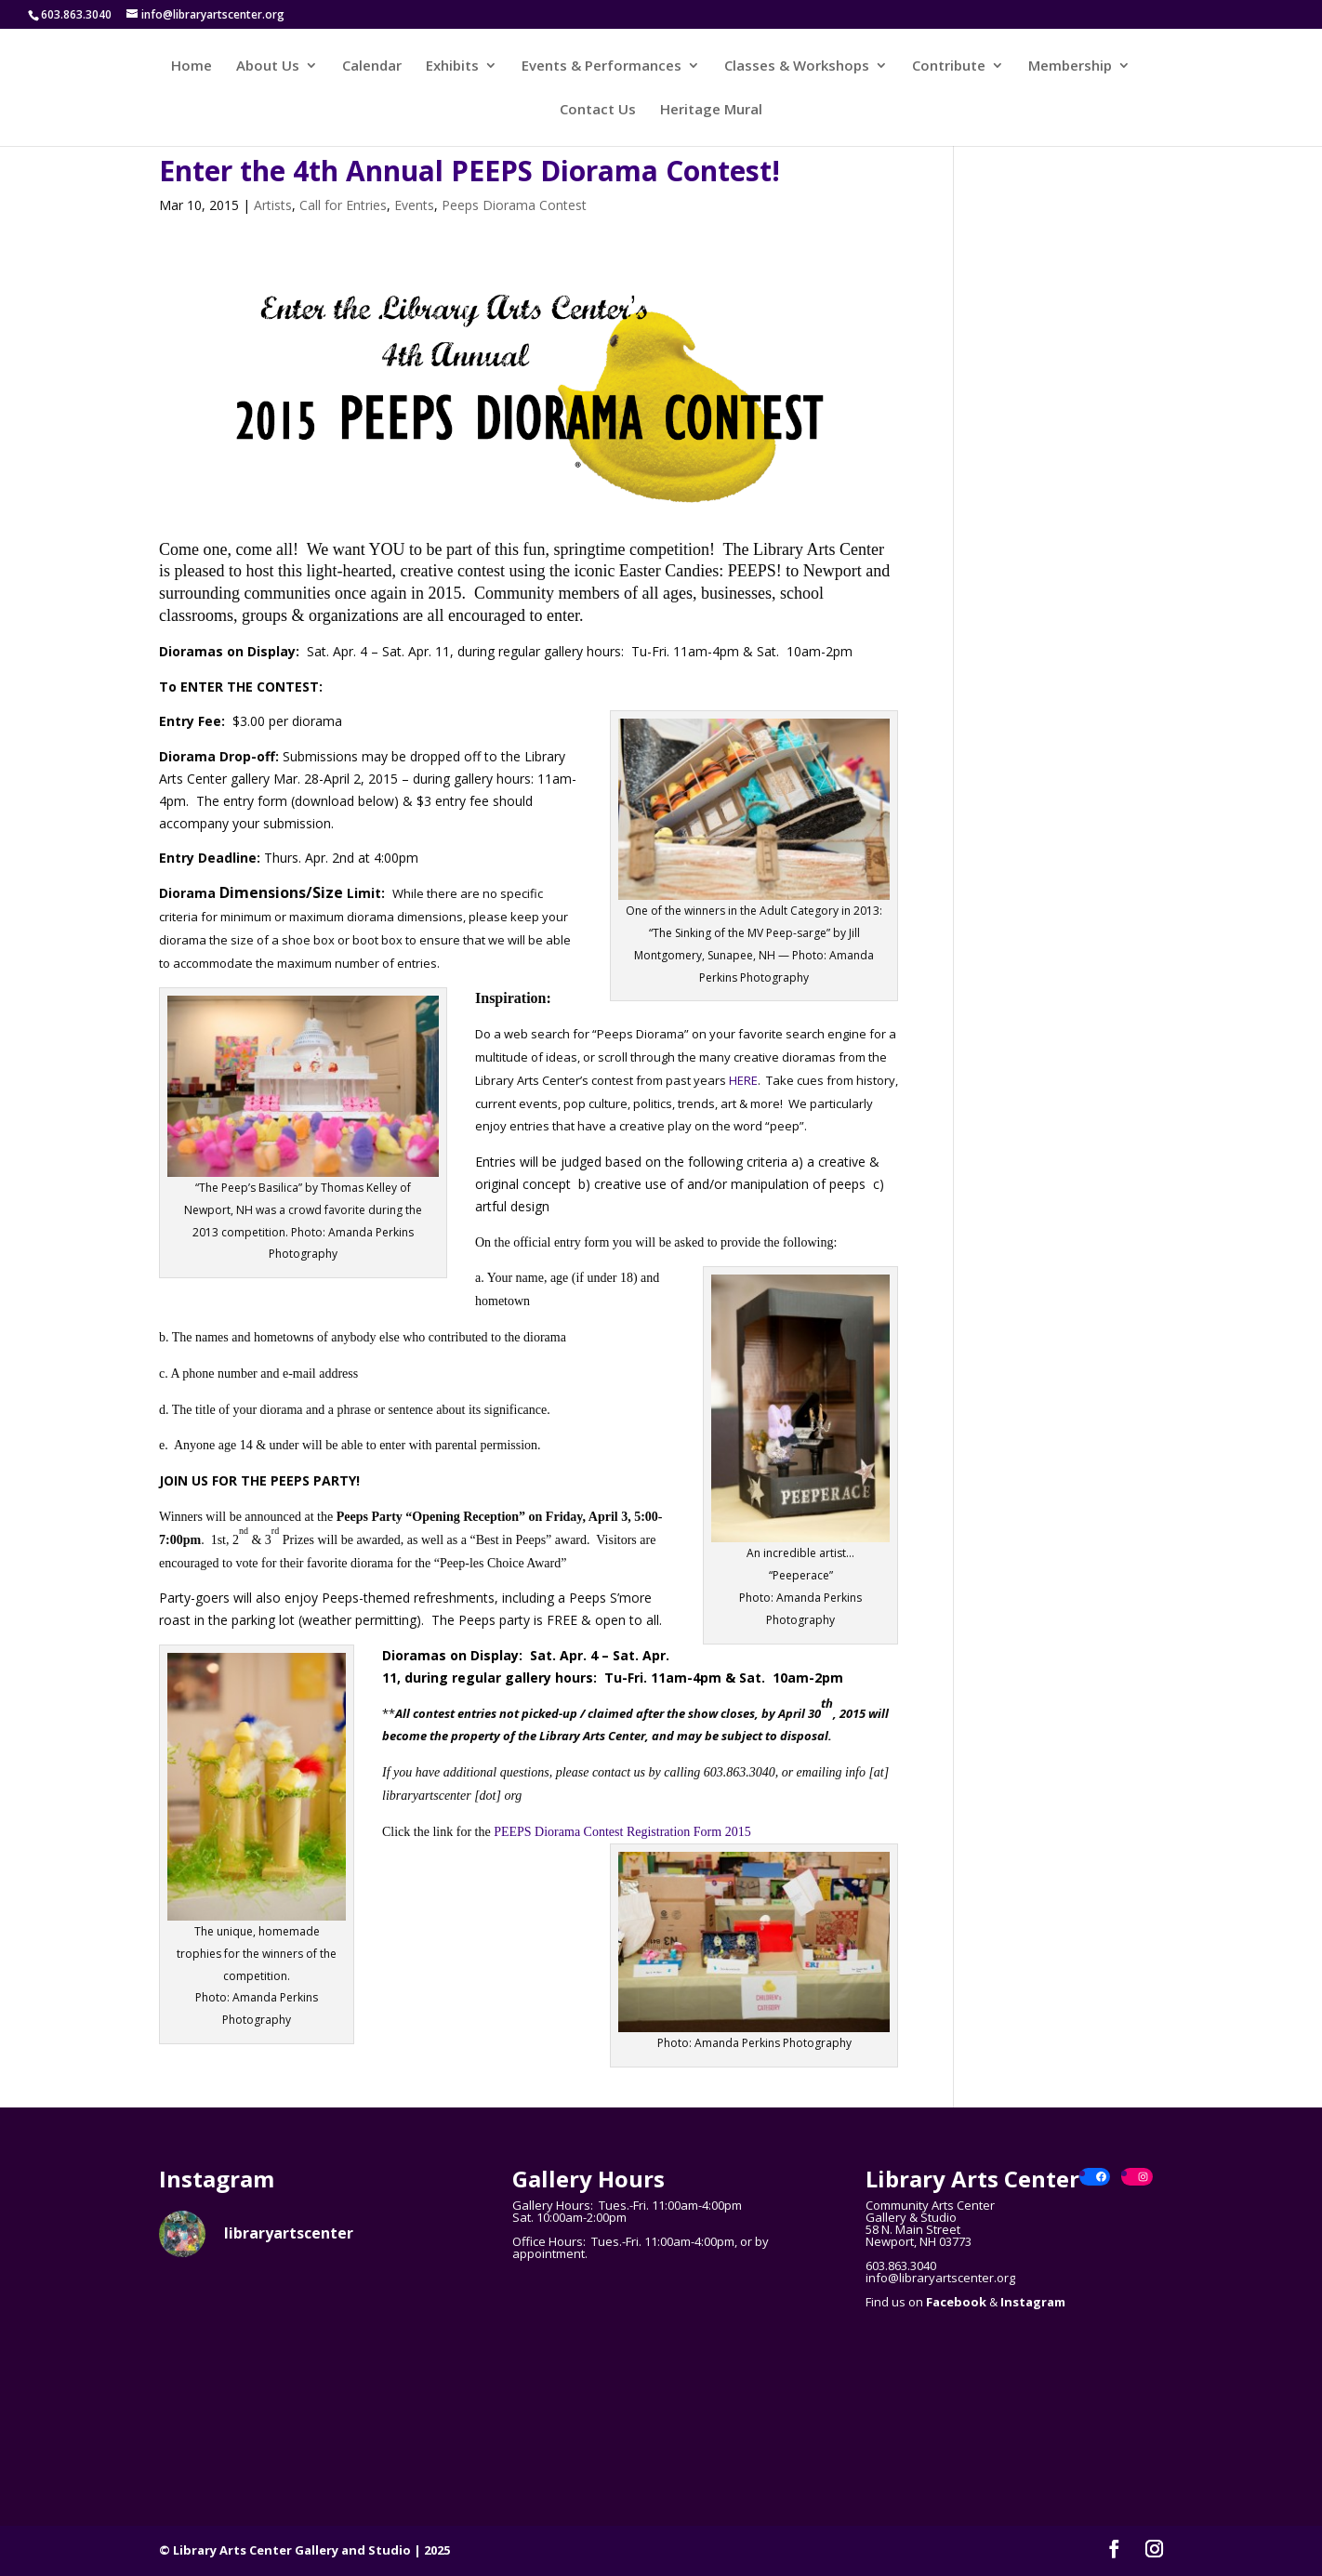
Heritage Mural (711, 110)
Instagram (1032, 2301)
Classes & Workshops (796, 66)
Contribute (948, 66)
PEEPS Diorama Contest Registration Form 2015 (622, 1832)
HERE (743, 1080)
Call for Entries (343, 205)
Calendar (372, 66)
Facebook (956, 2301)
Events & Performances (601, 66)
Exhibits (452, 66)
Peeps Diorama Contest (514, 205)
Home (191, 66)
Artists (273, 205)
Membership (1070, 66)
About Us (267, 66)
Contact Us (598, 110)
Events (414, 205)
